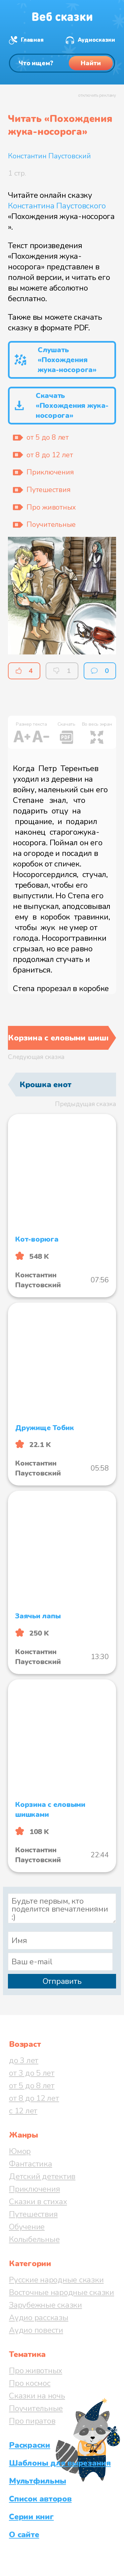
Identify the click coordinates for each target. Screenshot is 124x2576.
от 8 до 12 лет (34, 2098)
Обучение (27, 2226)
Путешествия (33, 2214)
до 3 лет (23, 2060)
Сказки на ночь (37, 2395)
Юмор (20, 2151)
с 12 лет (23, 2110)
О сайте (24, 2534)
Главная (32, 40)
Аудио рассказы (38, 2317)
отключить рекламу (97, 95)
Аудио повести (36, 2330)
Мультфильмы (37, 2481)
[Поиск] (62, 63)
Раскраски (29, 2445)
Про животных (35, 2370)
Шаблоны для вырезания (60, 2463)
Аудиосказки (96, 40)
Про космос (30, 2383)
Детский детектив (42, 2176)
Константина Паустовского (57, 205)
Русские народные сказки (56, 2279)
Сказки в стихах (38, 2201)
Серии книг (31, 2516)
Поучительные (36, 2408)
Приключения (34, 2189)
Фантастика (30, 2163)
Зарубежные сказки (45, 2305)
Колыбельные (34, 2239)
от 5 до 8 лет (32, 2085)
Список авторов (40, 2498)
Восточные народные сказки (61, 2292)
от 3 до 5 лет (32, 2073)
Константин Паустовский (49, 156)
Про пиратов (32, 2421)
